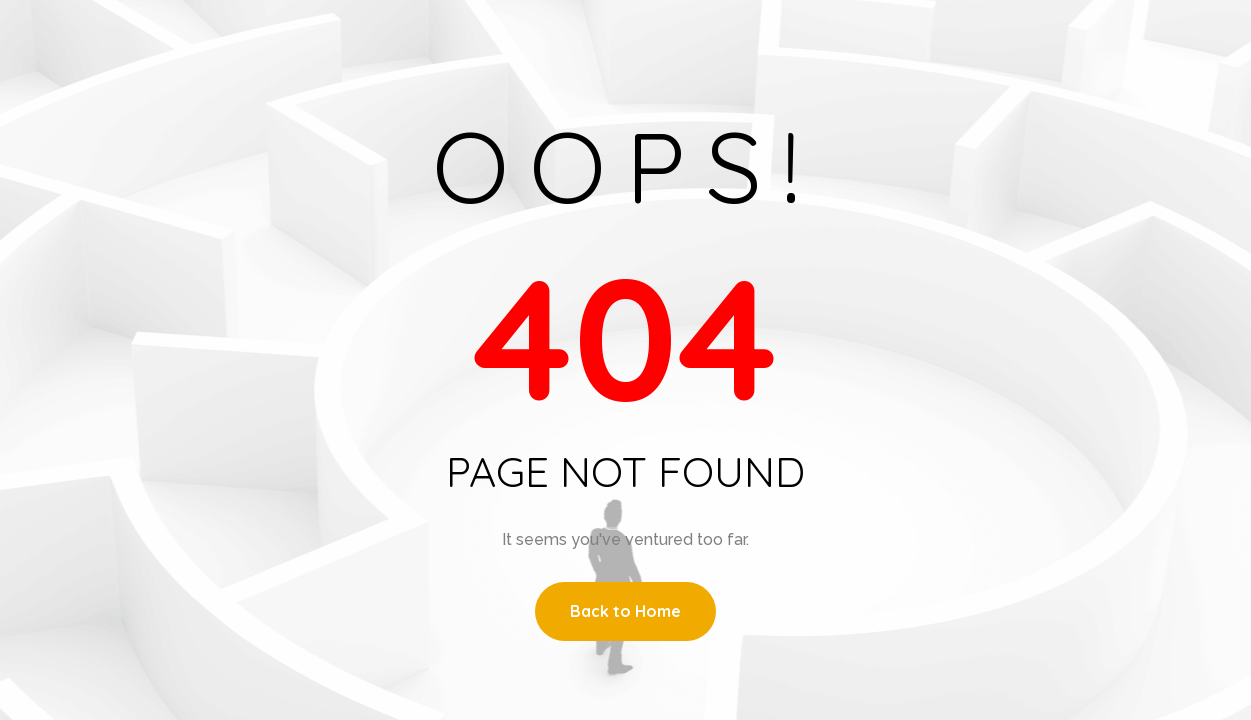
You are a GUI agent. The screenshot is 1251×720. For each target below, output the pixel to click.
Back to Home (625, 611)
